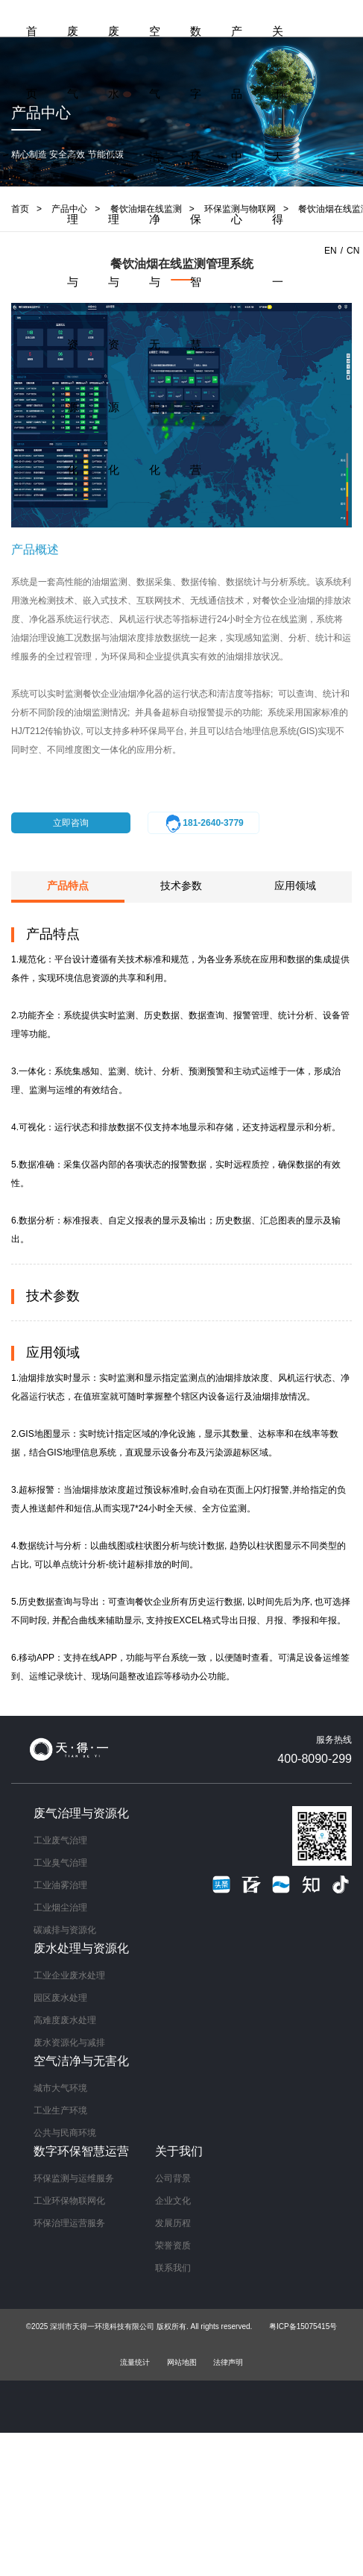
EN (330, 250)
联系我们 (173, 2268)
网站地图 (182, 2362)
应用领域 (295, 885)
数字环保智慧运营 (195, 250)
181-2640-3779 (203, 823)
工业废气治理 (60, 1840)
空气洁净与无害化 (154, 250)
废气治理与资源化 (72, 250)
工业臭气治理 (60, 1863)
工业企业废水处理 (69, 1975)
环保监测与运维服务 (74, 2178)
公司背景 (173, 2178)
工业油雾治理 (60, 1885)
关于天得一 (277, 156)
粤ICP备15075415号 (303, 2326)
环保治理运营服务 (69, 2223)
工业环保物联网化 (69, 2201)
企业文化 (173, 2201)
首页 (31, 62)
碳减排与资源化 (65, 1930)
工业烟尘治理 (60, 1907)
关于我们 (179, 2151)
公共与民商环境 (65, 2133)
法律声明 (228, 2362)
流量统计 (135, 2362)
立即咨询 (71, 823)
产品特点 (68, 885)
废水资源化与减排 (69, 2042)
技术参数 (181, 885)
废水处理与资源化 (113, 250)
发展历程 (173, 2223)
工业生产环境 (60, 2110)
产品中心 (236, 125)
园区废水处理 (60, 1998)
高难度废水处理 (65, 2020)
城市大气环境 (60, 2088)
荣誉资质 (173, 2245)
